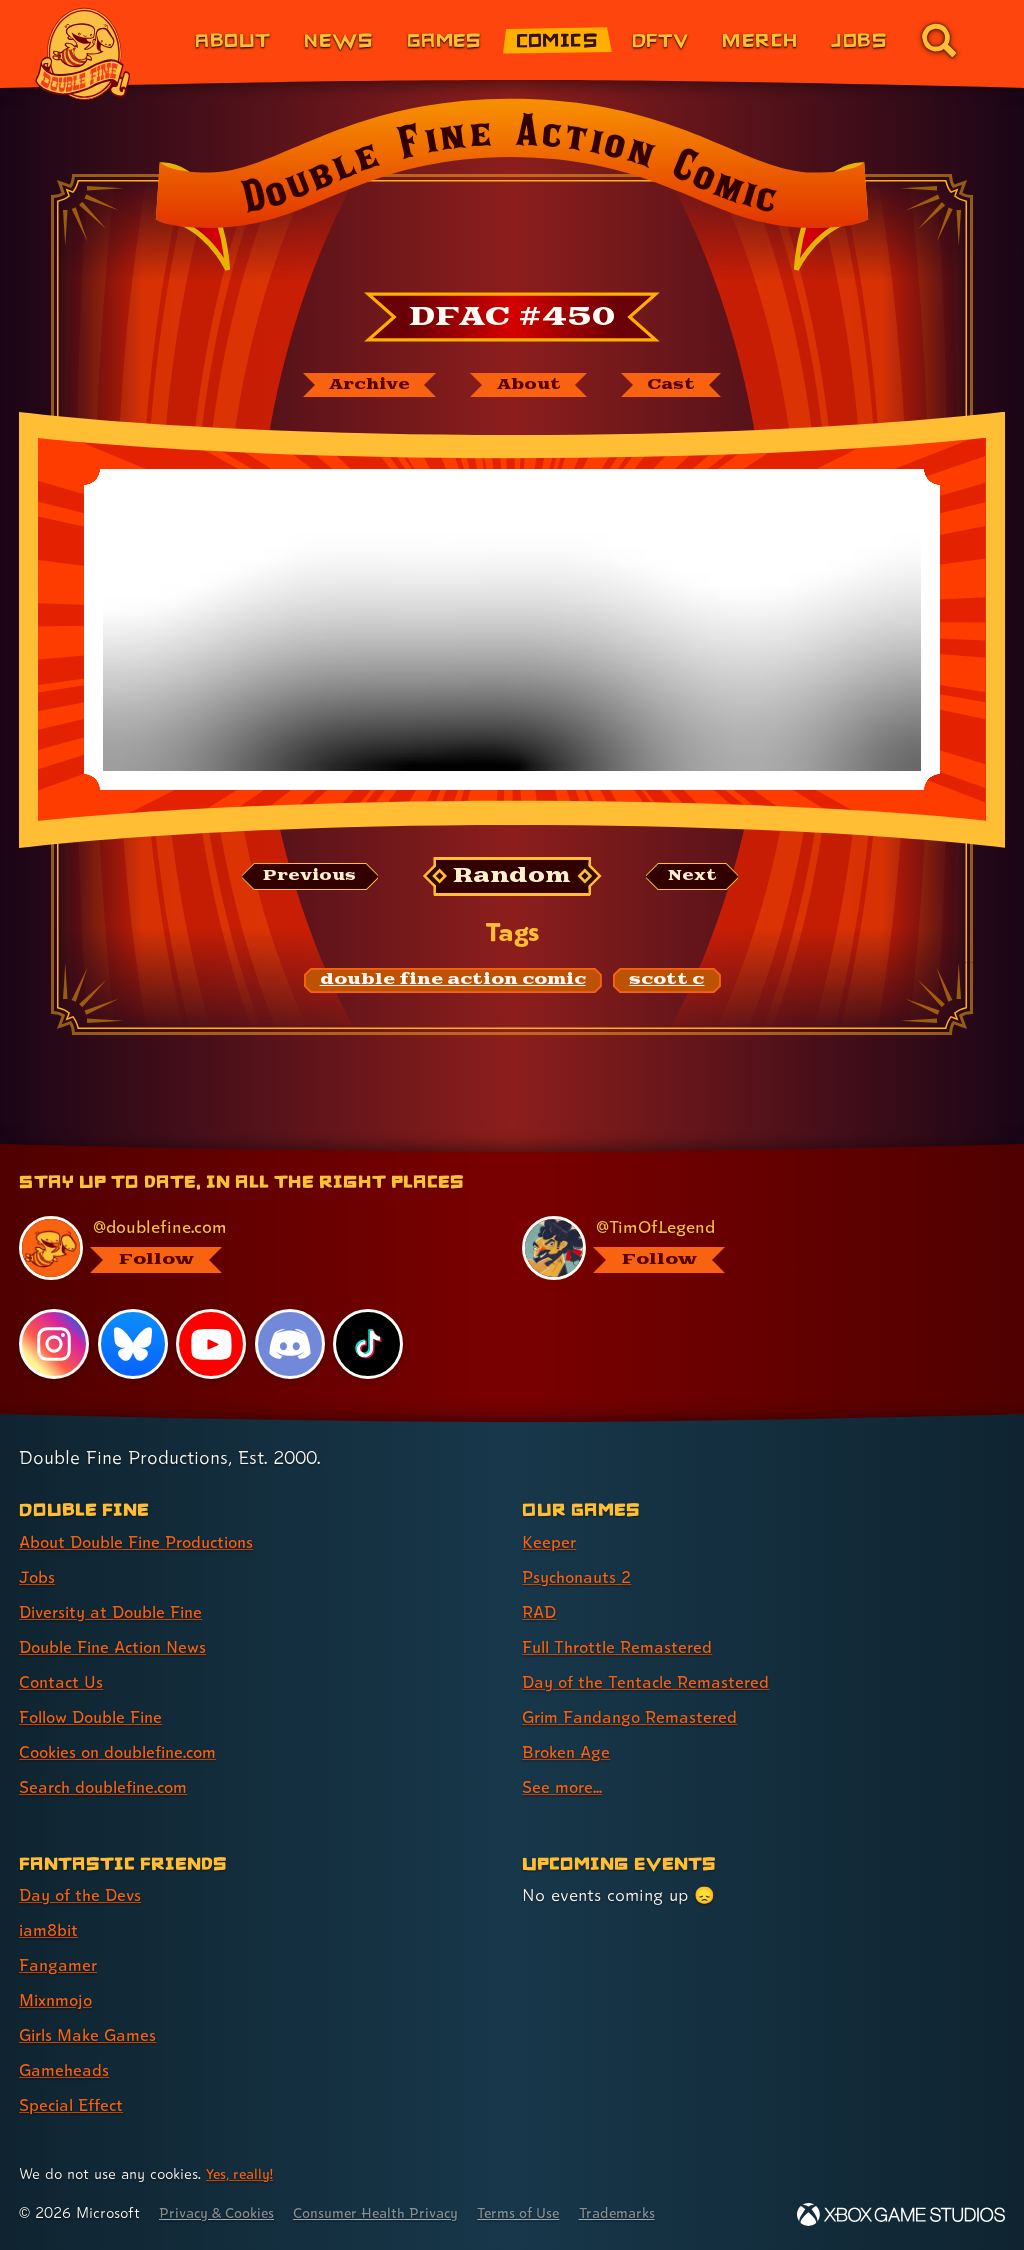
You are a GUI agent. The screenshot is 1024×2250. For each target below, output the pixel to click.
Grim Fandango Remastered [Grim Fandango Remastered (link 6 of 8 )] (634, 1716)
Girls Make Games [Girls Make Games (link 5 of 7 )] (91, 2034)
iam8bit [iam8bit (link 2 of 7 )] (50, 1929)
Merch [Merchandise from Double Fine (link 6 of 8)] (759, 39)
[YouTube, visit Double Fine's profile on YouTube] (212, 1343)
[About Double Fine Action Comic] (529, 386)
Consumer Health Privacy (390, 2212)
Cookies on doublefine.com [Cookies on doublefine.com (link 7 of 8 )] (125, 1751)
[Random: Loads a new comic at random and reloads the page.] (512, 878)
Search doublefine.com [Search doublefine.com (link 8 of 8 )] (109, 1786)
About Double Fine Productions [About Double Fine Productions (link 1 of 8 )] (144, 1541)
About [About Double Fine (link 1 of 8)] (232, 39)
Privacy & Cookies (221, 2212)
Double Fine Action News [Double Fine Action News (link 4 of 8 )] (119, 1646)
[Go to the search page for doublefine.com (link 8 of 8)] (939, 40)
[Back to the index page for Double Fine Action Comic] (512, 191)
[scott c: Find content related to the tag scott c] (666, 982)
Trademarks (647, 2212)
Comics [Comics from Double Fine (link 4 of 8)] (557, 39)
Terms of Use (542, 2212)
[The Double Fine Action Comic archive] (363, 386)
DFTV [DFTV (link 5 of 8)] (660, 39)
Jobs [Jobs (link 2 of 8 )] (38, 1576)
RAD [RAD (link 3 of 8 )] (540, 1611)
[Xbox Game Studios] (901, 2214)
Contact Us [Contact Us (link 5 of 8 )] (62, 1681)
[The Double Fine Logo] (83, 54)
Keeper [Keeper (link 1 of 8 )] (549, 1541)
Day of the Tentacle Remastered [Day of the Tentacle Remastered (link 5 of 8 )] (651, 1681)
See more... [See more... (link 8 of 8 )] (563, 1786)
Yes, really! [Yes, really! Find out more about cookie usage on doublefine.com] (242, 2173)
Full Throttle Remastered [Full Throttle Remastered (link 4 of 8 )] (622, 1646)
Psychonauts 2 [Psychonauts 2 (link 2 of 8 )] (580, 1576)
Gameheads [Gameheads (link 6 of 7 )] (65, 2069)
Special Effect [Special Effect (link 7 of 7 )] (74, 2104)
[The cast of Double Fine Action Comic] (678, 386)
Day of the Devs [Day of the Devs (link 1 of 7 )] (83, 1894)
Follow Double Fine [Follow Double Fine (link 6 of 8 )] (96, 1716)
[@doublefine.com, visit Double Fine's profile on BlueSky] (248, 1248)
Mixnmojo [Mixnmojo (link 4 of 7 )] (59, 1999)
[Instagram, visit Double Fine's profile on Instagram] (54, 1343)
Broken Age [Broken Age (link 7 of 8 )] (568, 1751)
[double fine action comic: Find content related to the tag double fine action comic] (453, 982)
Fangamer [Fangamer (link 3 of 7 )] (59, 1964)
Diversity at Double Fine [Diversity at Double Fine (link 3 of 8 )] (116, 1611)
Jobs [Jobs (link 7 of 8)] (859, 39)
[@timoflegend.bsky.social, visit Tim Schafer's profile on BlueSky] (751, 1248)
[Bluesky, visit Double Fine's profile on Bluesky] (133, 1343)
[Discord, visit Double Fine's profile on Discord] (291, 1343)
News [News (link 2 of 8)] (338, 39)
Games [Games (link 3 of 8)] (444, 39)
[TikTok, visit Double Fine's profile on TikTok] (369, 1343)
